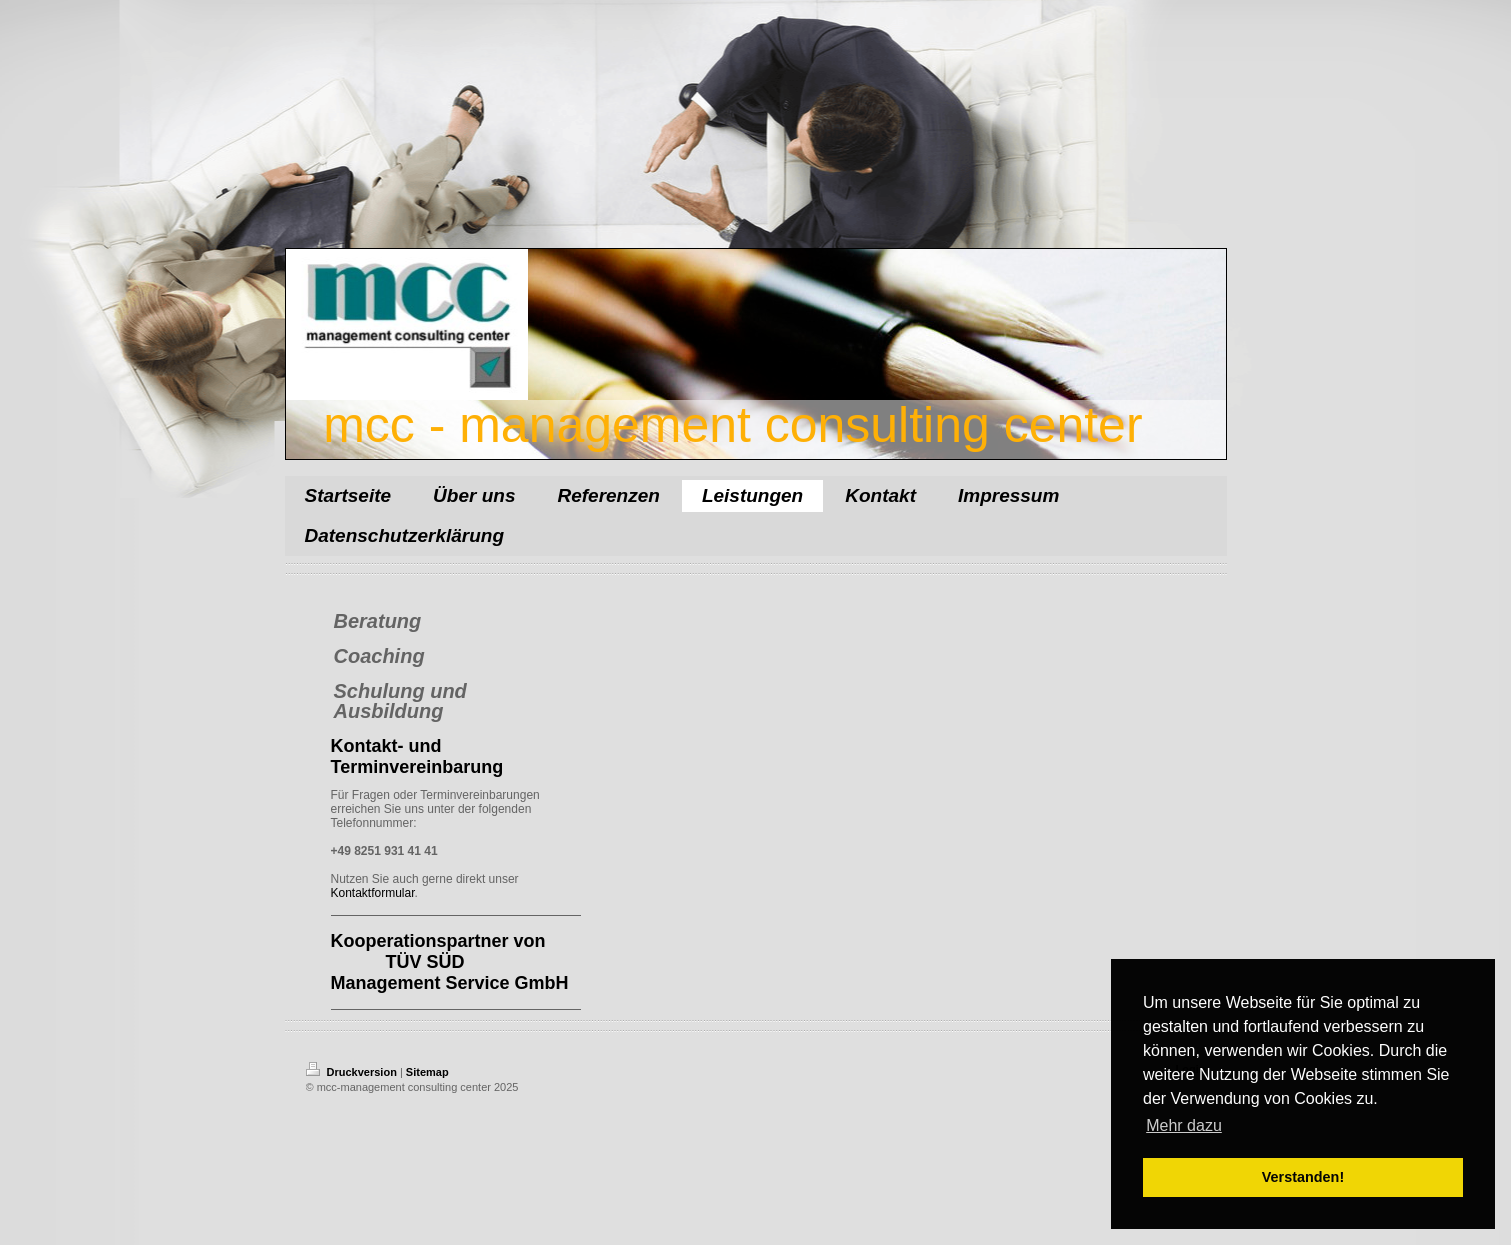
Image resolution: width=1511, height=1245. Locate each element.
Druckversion (353, 1072)
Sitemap (427, 1072)
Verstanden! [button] (1303, 1177)
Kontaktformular (373, 893)
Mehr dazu (1184, 1125)
